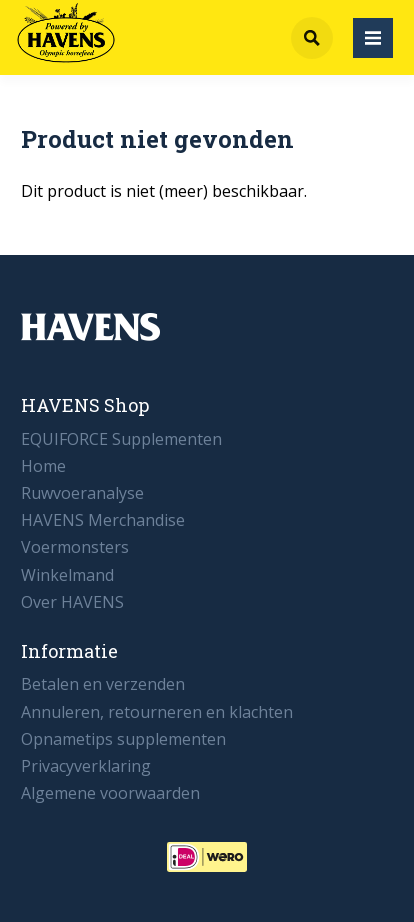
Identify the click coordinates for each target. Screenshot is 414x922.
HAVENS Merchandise (103, 520)
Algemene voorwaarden (110, 793)
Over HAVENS (72, 602)
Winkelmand (67, 575)
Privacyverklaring (86, 766)
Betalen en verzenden (103, 684)
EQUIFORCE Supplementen (121, 439)
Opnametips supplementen (123, 739)
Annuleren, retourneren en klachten (157, 712)
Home (43, 466)
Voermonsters (75, 547)
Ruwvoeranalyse (82, 493)
